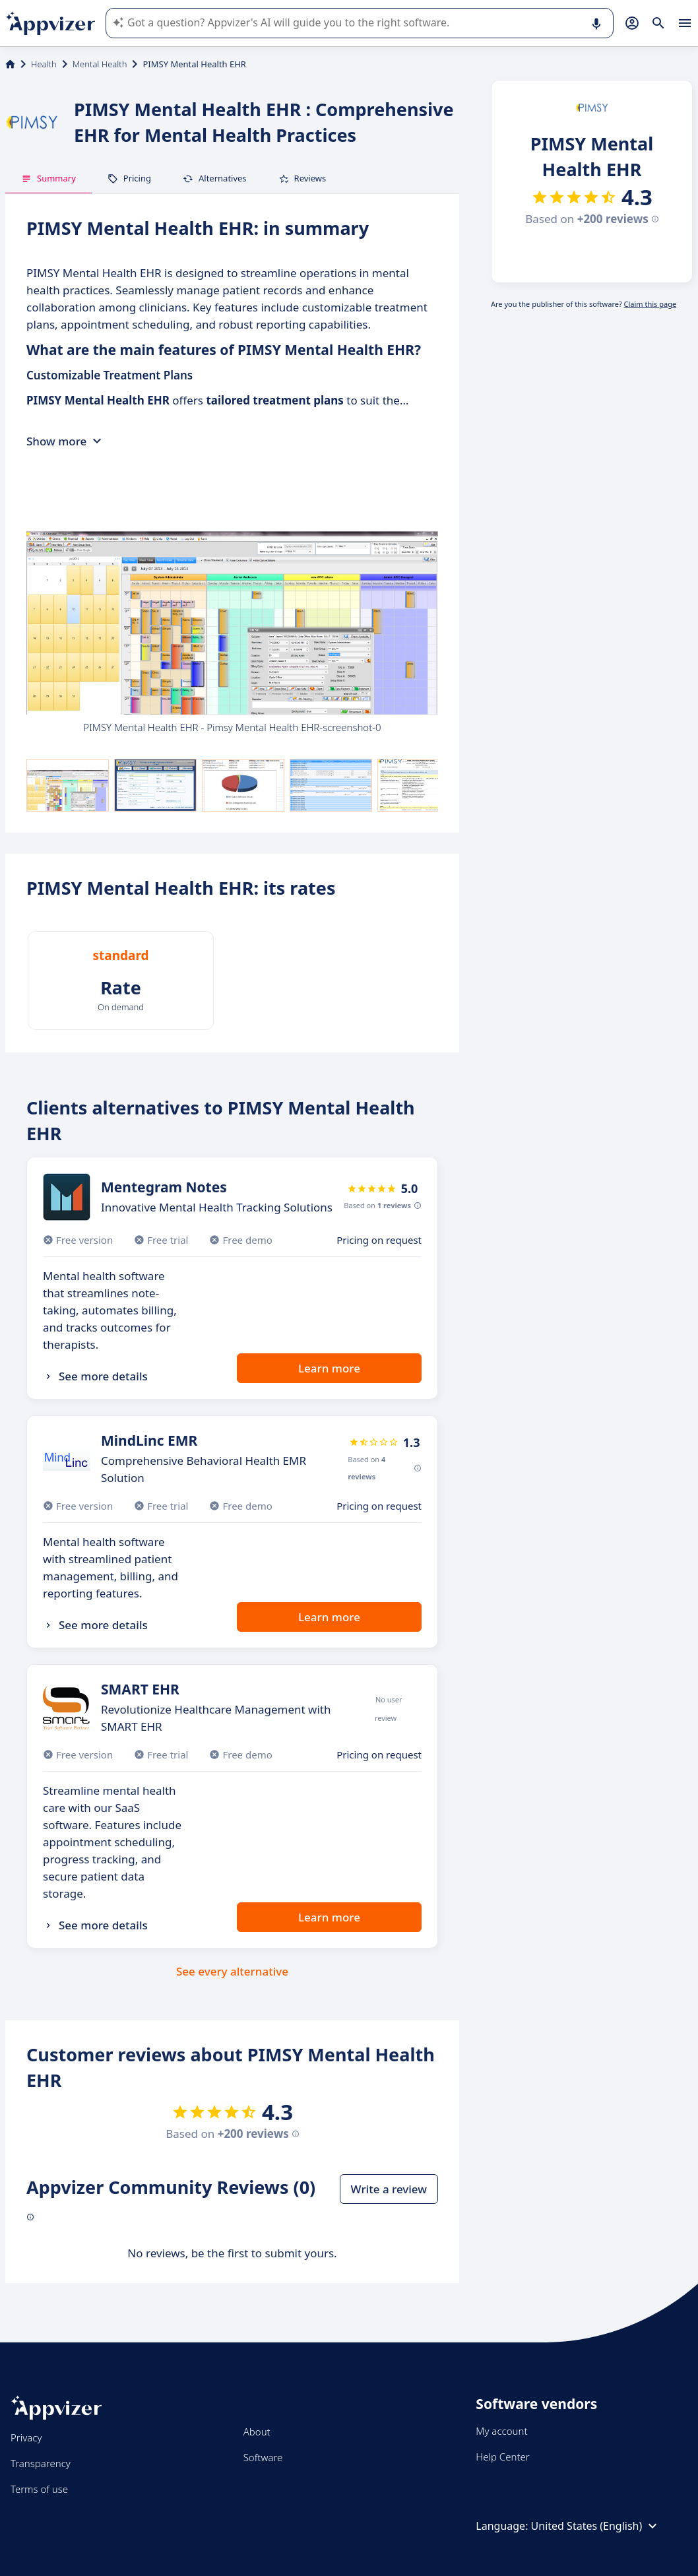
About (256, 2431)
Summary (48, 178)
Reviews (302, 178)
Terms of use (39, 2489)
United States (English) (596, 2526)
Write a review (389, 2189)
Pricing (129, 178)
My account (501, 2430)
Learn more (329, 1368)
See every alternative (232, 1971)
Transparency (41, 2463)
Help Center (502, 2456)
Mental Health (100, 64)
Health (44, 64)
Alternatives (215, 178)
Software (263, 2457)
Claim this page (650, 304)
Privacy (26, 2437)
